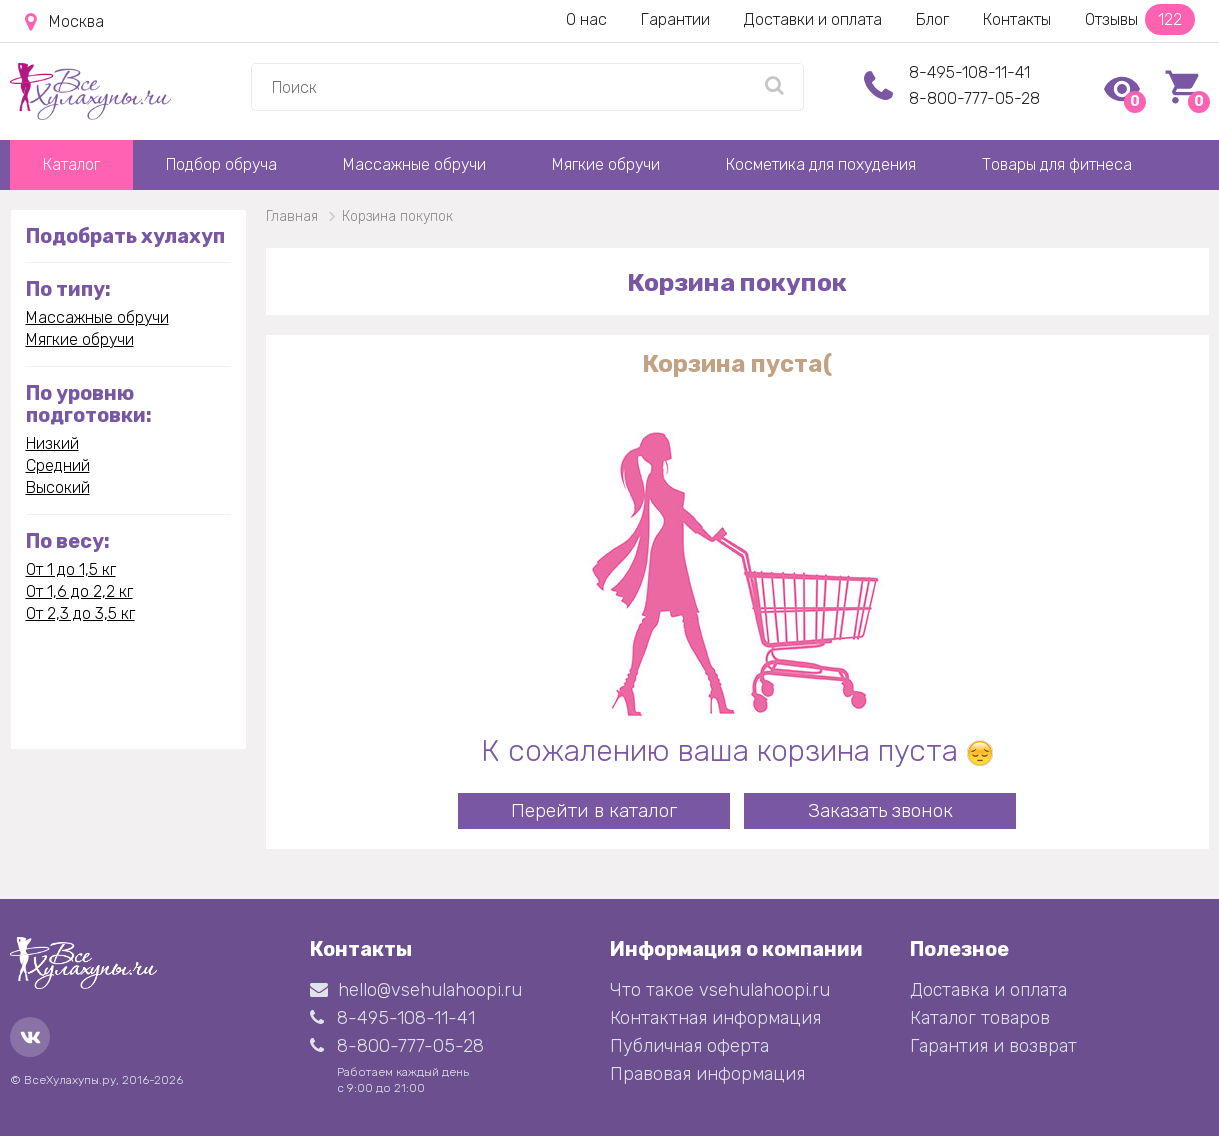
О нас (586, 19)
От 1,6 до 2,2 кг (79, 591)
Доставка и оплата (988, 990)
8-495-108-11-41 (969, 72)
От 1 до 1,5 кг (71, 569)
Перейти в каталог (594, 810)
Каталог (71, 164)
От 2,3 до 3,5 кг (80, 613)
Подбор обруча (221, 164)
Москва (64, 22)
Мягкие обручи (606, 164)
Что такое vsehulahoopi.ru (720, 990)
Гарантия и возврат (993, 1046)
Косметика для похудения (821, 164)
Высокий (58, 487)
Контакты (1017, 19)
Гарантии (675, 19)
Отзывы (1140, 19)
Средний (58, 465)
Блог (932, 19)
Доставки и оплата (813, 19)
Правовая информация (707, 1074)
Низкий (52, 443)
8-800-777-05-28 (974, 98)
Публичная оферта (689, 1046)
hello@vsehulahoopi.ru (416, 990)
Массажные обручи (414, 164)
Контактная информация (715, 1018)
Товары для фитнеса (1057, 164)
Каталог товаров (980, 1018)
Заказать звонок (880, 810)
